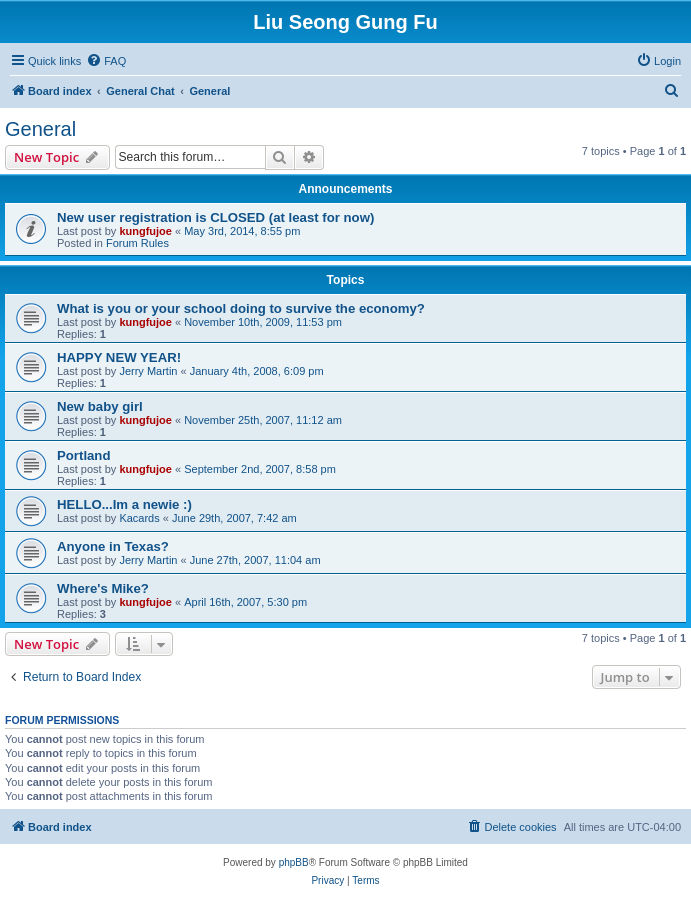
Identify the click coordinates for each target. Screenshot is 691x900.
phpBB (294, 862)
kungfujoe (145, 231)
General (40, 129)
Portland (83, 455)
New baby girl (100, 406)
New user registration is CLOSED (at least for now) (215, 217)
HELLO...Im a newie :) (124, 504)
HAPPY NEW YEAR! (119, 357)
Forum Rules (137, 243)
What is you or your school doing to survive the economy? (241, 308)
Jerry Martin (148, 371)
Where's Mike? (103, 588)
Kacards (139, 518)
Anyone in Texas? (113, 546)
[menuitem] (106, 61)
